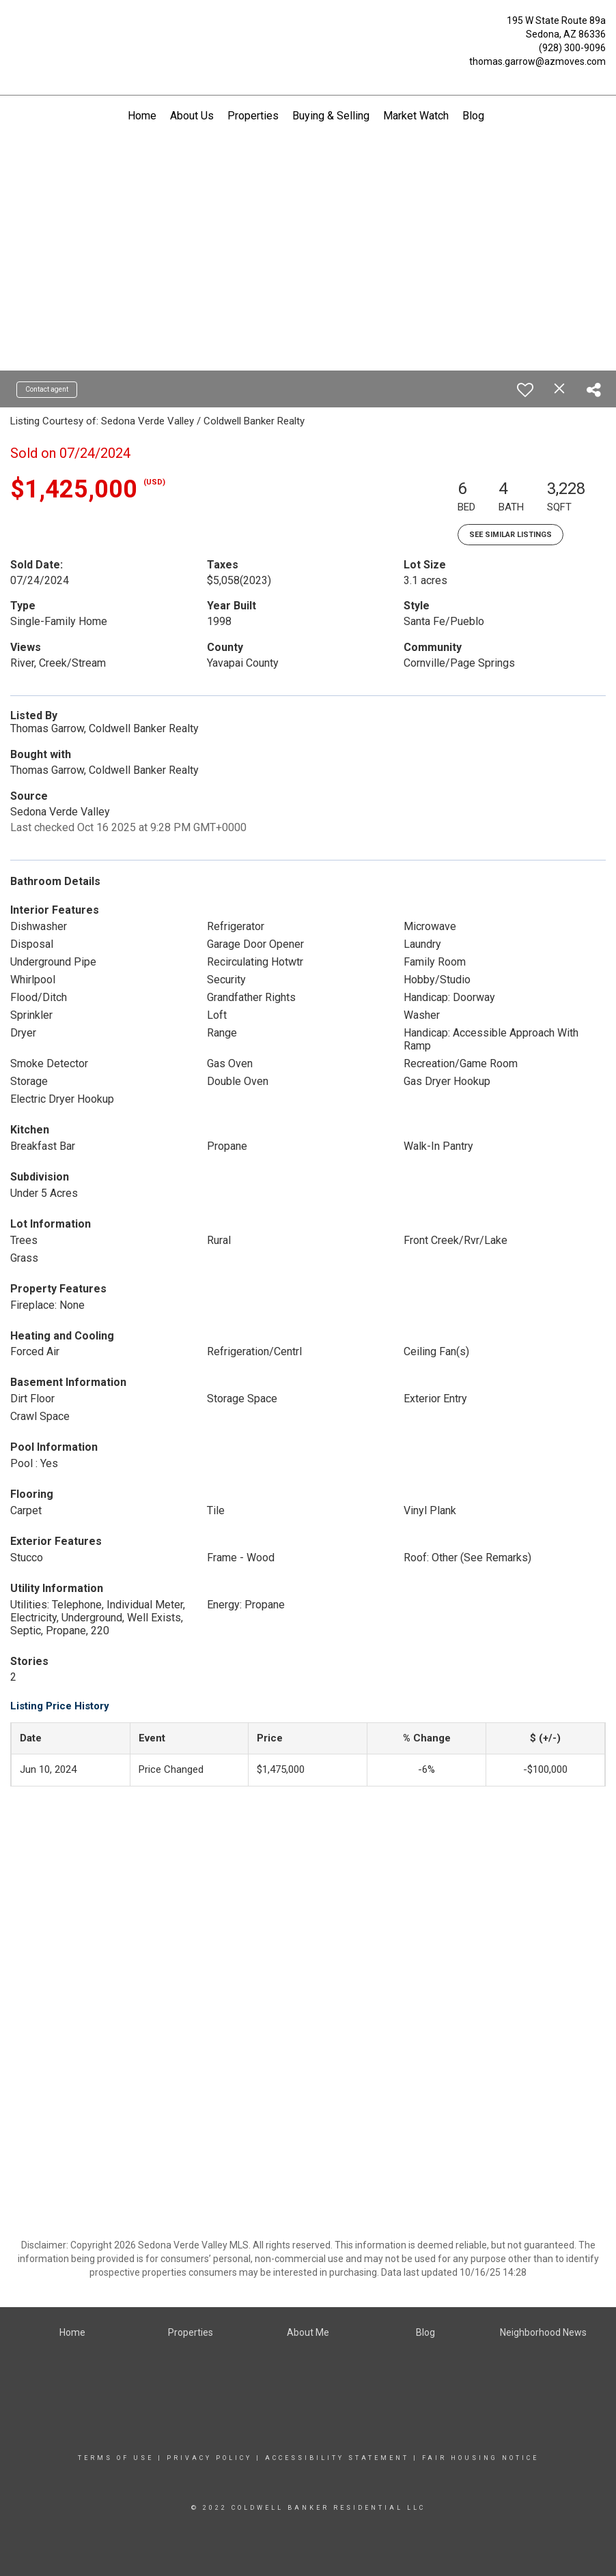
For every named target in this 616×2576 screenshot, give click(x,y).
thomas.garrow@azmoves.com (537, 61)
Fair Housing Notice (480, 2458)
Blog (473, 115)
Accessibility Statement (337, 2458)
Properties (253, 115)
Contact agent (46, 389)
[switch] (525, 389)
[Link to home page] (14, 24)
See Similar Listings (510, 534)
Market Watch (416, 115)
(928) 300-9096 (572, 47)
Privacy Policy (209, 2458)
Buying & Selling (330, 115)
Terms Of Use (116, 2458)
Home (142, 115)
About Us (192, 115)
